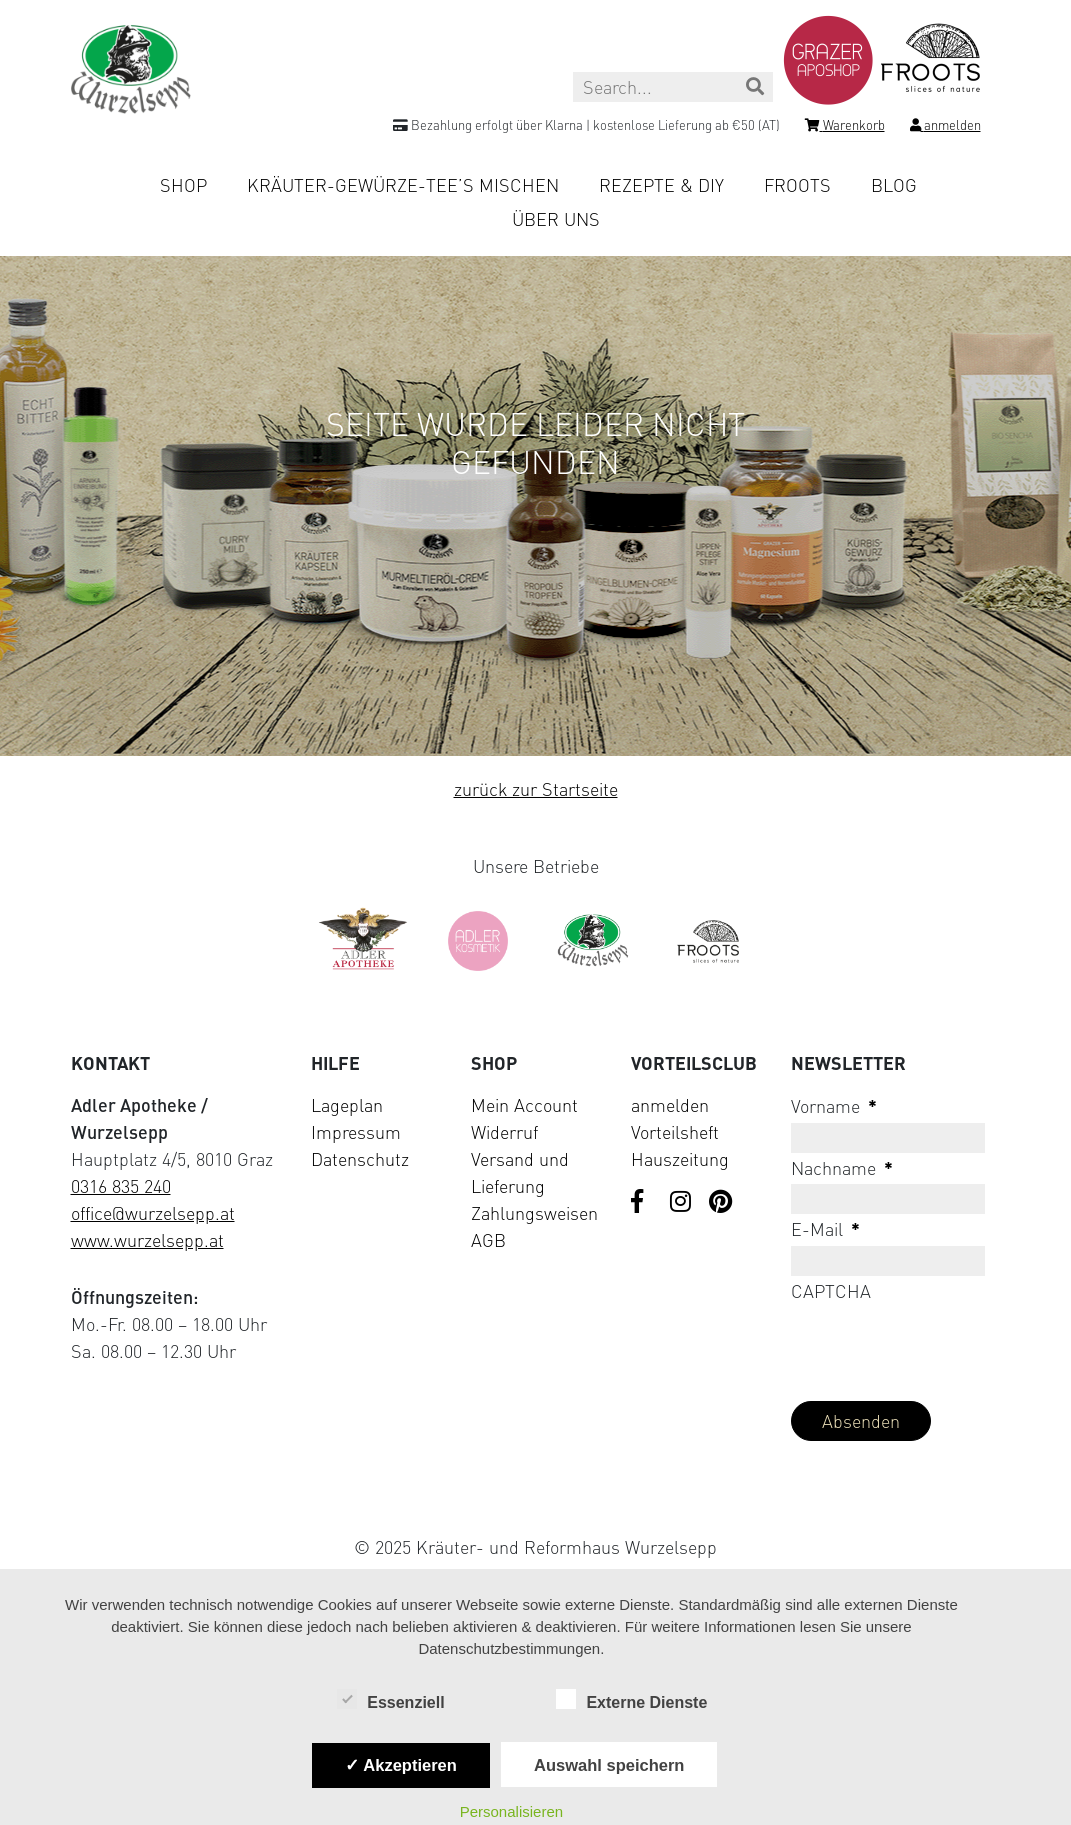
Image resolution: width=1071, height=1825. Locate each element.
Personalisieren (511, 1811)
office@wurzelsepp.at (153, 1213)
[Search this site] (673, 87)
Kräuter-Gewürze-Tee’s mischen (403, 185)
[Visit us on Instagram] (682, 1203)
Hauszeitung (680, 1159)
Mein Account (524, 1105)
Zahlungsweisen (534, 1213)
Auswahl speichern (609, 1765)
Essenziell (390, 1701)
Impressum (356, 1132)
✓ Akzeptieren (401, 1765)
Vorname (834, 1106)
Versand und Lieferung (520, 1172)
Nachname (842, 1168)
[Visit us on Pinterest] (721, 1203)
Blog (894, 185)
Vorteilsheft (675, 1132)
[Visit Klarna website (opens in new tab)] (536, 1500)
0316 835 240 (121, 1186)
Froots (797, 185)
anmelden (670, 1105)
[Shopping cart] (845, 128)
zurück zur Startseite (536, 789)
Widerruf (504, 1132)
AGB (488, 1240)
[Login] (945, 128)
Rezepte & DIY (661, 185)
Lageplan (347, 1105)
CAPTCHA (831, 1291)
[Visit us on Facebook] (643, 1203)
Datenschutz (360, 1159)
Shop (183, 185)
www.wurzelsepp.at (147, 1240)
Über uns (556, 219)
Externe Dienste (631, 1701)
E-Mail (825, 1229)
